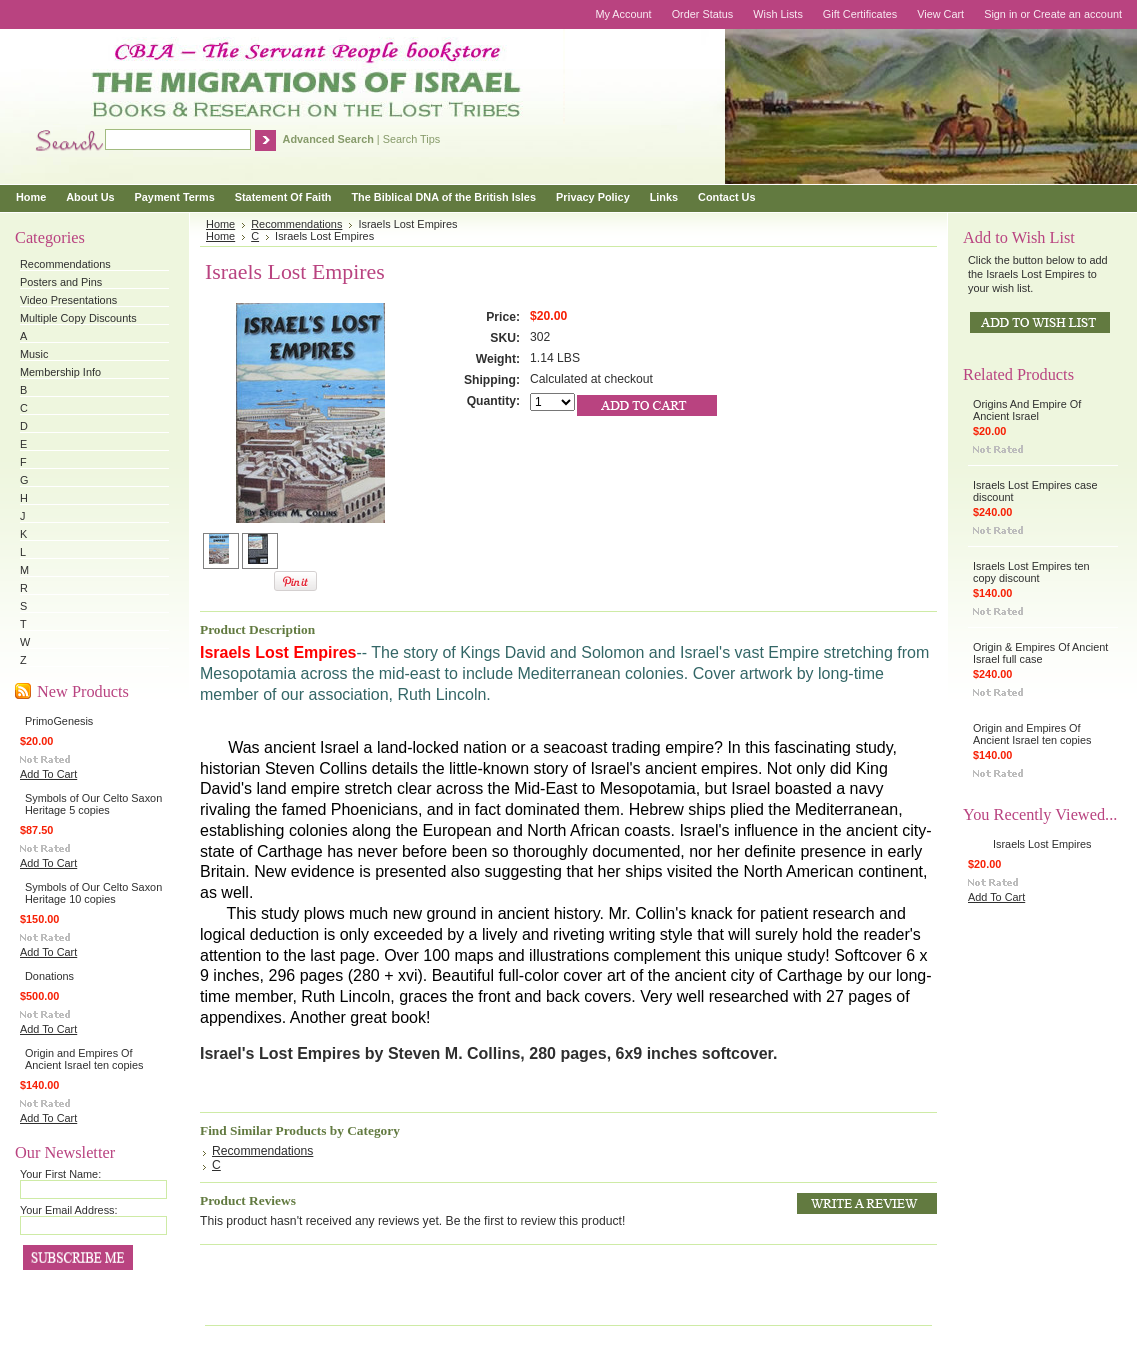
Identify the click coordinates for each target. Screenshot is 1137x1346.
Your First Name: (60, 1174)
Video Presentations (68, 300)
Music (34, 354)
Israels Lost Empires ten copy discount (1031, 572)
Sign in (1000, 14)
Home (220, 224)
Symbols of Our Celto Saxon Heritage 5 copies (93, 804)
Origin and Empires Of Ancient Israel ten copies (84, 1059)
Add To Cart (48, 774)
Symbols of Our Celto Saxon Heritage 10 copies (93, 893)
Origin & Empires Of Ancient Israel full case (1040, 653)
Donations (49, 976)
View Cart (940, 14)
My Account (623, 14)
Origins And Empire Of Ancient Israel (1027, 410)
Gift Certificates (860, 14)
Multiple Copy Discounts (78, 318)
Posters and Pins (61, 282)
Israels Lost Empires (1042, 844)
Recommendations (65, 264)
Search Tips (411, 139)
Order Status (703, 14)
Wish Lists (778, 14)
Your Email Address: (69, 1210)
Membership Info (60, 372)
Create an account (1077, 14)
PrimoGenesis (59, 721)
